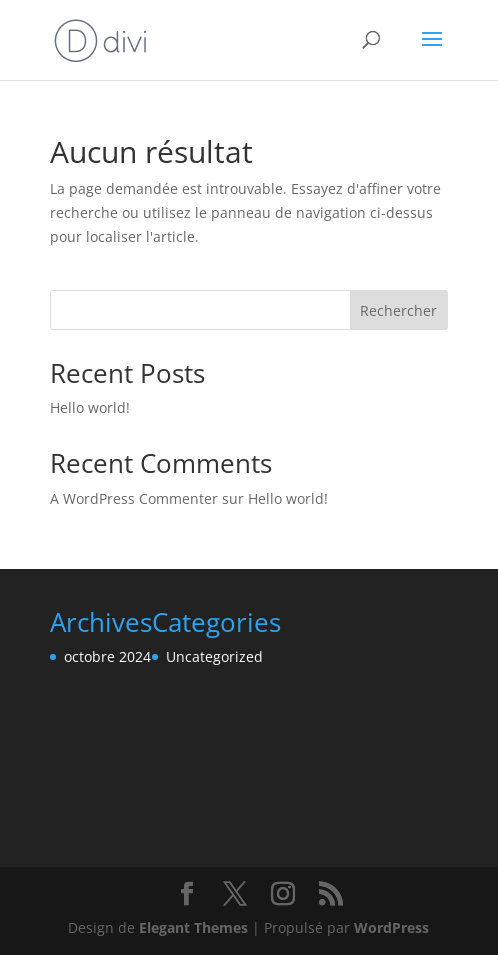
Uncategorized (214, 656)
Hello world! (90, 407)
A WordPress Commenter (134, 498)
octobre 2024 (107, 656)
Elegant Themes (193, 927)
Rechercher (398, 310)
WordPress (391, 927)
